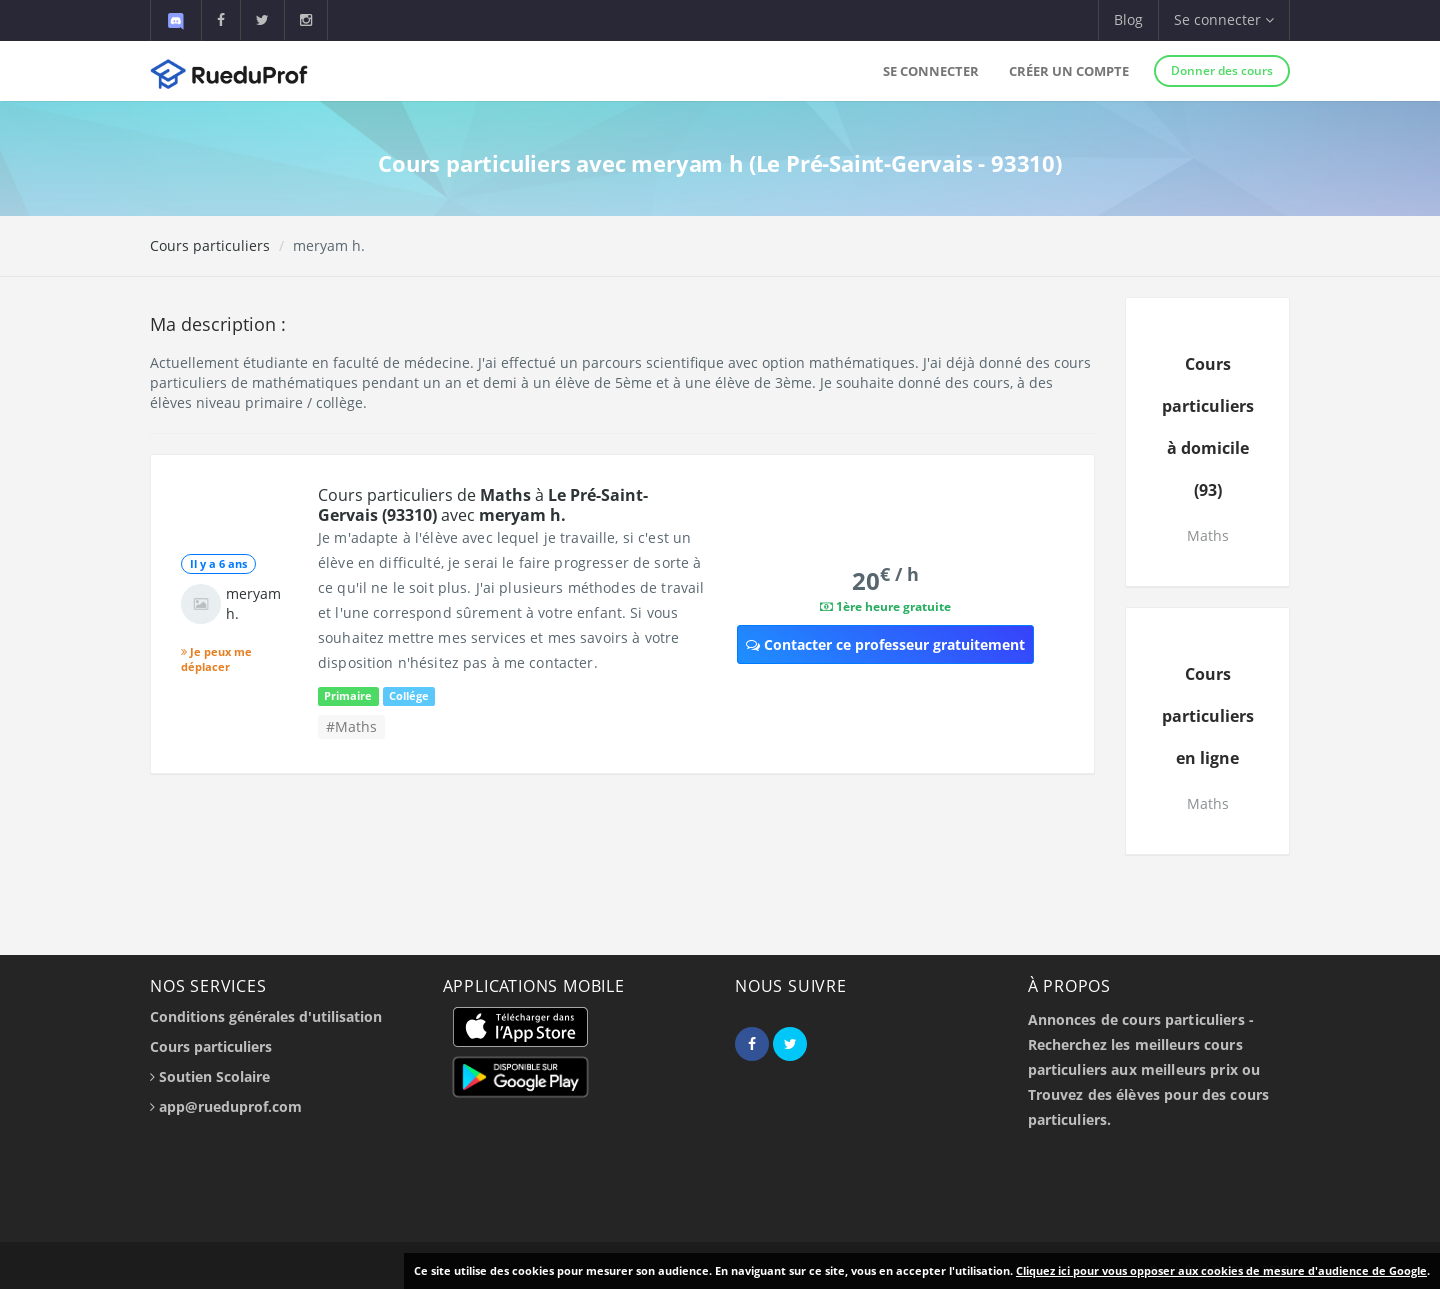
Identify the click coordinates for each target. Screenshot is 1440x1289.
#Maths (351, 726)
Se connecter (931, 71)
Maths (1208, 535)
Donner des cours (1222, 70)
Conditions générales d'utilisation (266, 1016)
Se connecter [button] (1224, 19)
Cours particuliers (210, 245)
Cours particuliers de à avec (483, 505)
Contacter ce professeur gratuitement (885, 644)
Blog (1128, 19)
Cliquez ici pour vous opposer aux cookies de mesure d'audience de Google (1221, 1270)
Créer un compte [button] (1069, 71)
